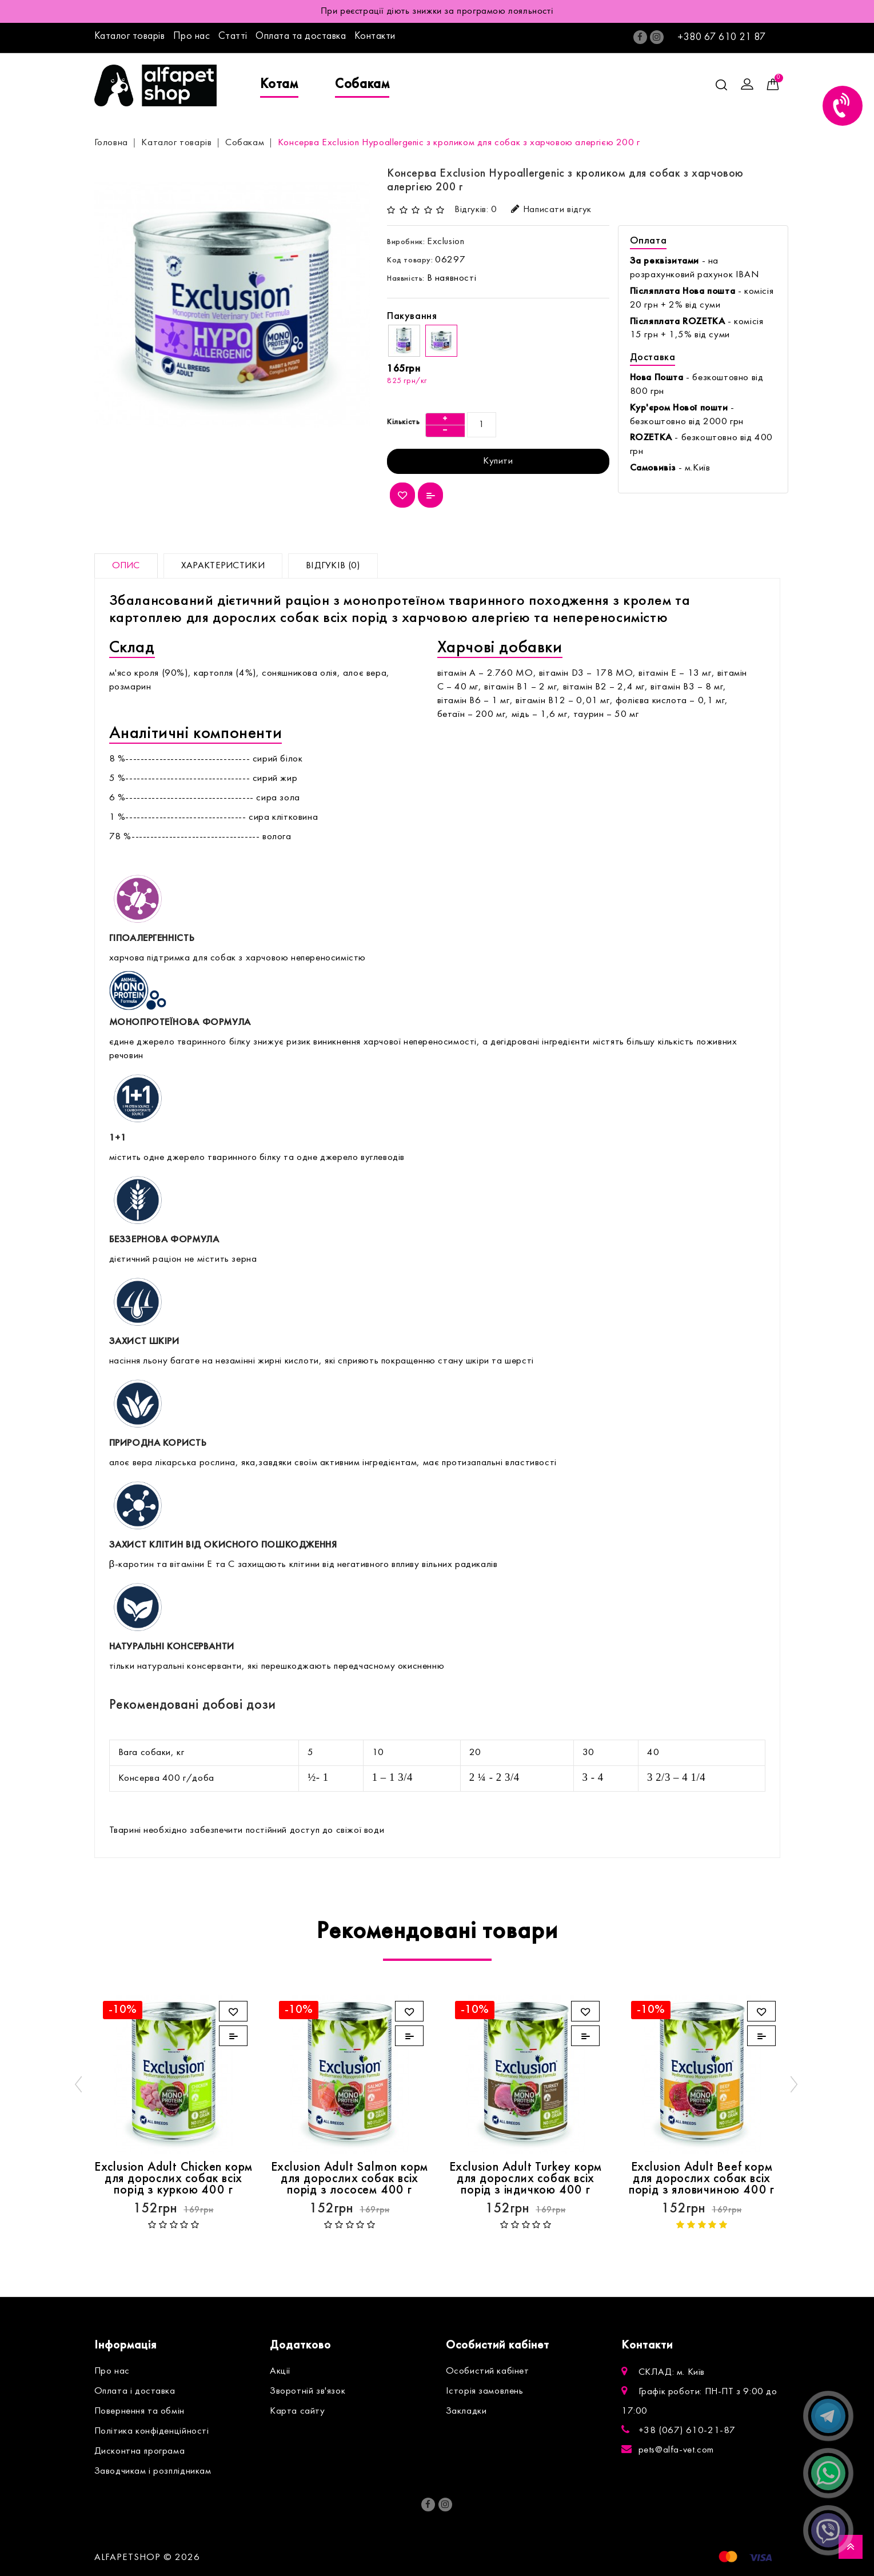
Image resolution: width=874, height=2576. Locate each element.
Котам (279, 84)
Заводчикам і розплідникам (152, 2471)
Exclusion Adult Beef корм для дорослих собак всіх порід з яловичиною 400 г (702, 2179)
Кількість (403, 422)
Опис (126, 566)
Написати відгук (551, 209)
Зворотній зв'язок (307, 2391)
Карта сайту (297, 2411)
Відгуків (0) (333, 566)
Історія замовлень (485, 2391)
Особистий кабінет (487, 2371)
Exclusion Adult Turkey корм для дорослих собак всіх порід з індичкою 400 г (525, 2179)
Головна (111, 142)
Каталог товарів (129, 36)
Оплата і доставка (134, 2391)
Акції (280, 2371)
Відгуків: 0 (475, 209)
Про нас (191, 36)
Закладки (466, 2411)
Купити (498, 461)
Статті (233, 36)
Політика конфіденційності (151, 2431)
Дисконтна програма (139, 2451)
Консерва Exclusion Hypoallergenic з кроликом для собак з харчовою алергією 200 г (459, 142)
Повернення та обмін (139, 2411)
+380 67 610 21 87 (721, 37)
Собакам (362, 84)
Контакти (375, 36)
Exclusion (445, 241)
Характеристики (223, 566)
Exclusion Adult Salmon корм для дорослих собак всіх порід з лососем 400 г (350, 2179)
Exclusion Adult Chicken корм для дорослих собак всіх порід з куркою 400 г (173, 2179)
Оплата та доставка (301, 36)
